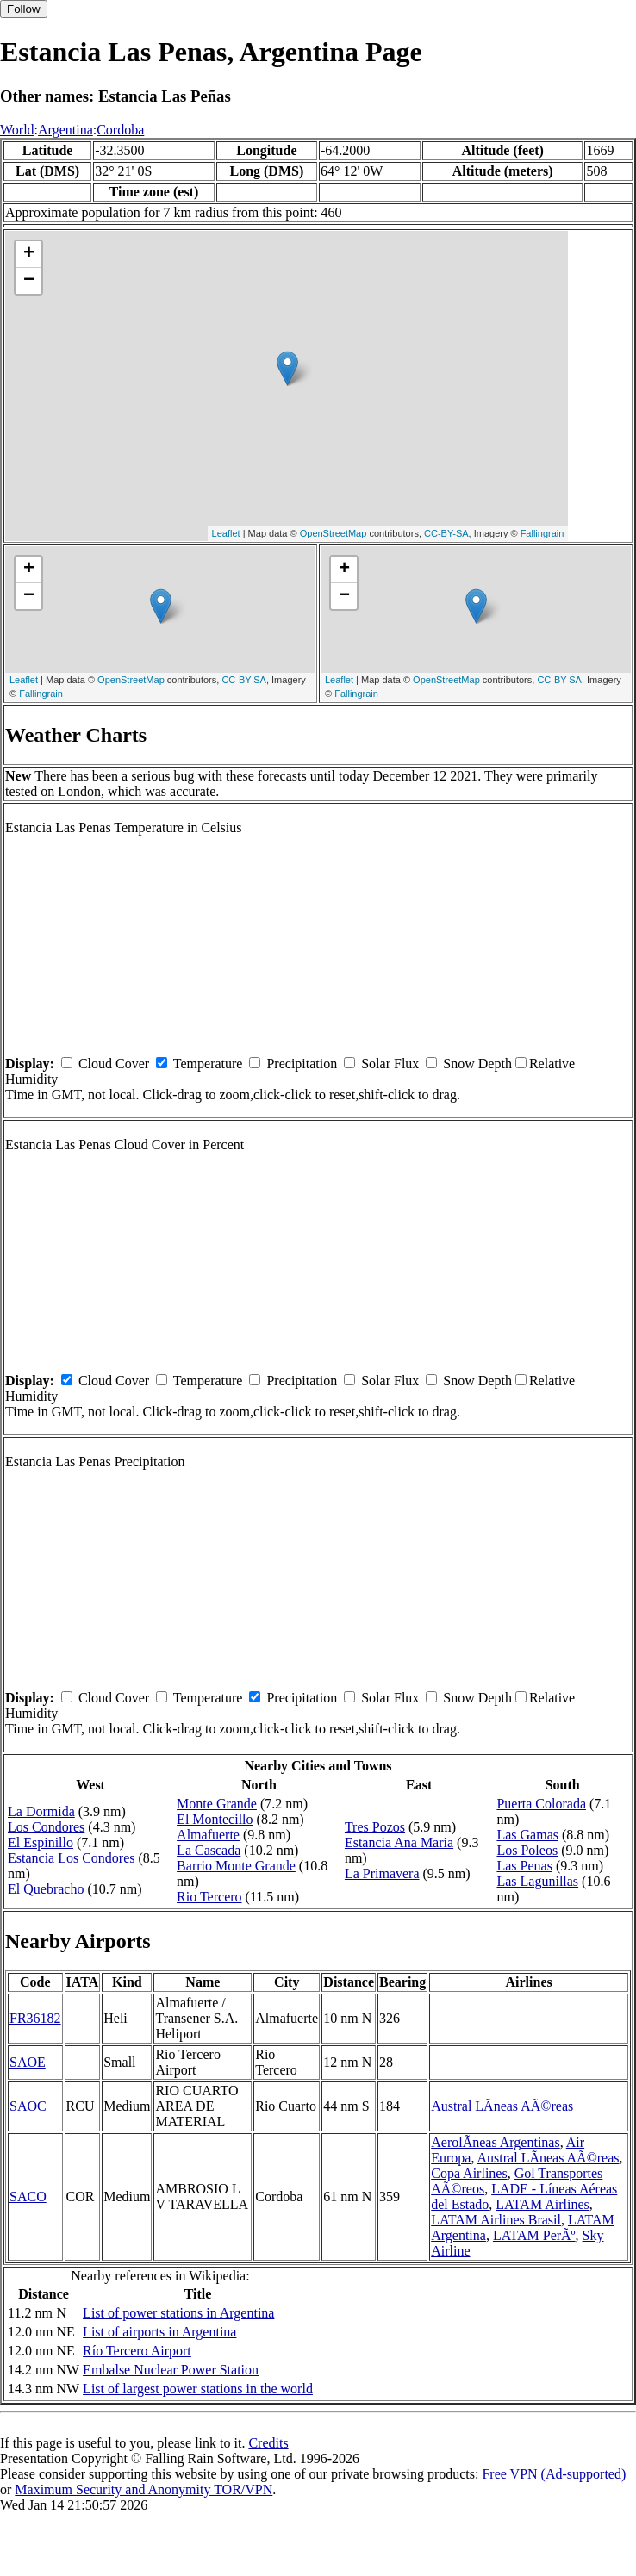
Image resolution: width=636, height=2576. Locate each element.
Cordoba (120, 129)
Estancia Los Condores (71, 1858)
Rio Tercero (209, 1896)
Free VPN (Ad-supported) (554, 2474)
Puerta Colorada (541, 1803)
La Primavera (382, 1873)
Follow (24, 9)
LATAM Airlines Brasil (496, 2219)
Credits (268, 2443)
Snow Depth (477, 1063)
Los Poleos (527, 1850)
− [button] (28, 281)
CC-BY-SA (446, 533)
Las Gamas (527, 1834)
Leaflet (226, 533)
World (17, 129)
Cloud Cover (113, 1063)
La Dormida (41, 1811)
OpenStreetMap (333, 533)
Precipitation (301, 1063)
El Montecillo (215, 1819)
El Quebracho (46, 1889)
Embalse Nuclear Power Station (171, 2369)
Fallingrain (542, 533)
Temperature (208, 1063)
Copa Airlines (469, 2173)
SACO (28, 2196)
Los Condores (46, 1827)
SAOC (28, 2106)
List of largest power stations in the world (198, 2388)
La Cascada (208, 1850)
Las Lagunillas (537, 1881)
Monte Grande (217, 1803)
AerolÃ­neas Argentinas (495, 2142)
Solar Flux (390, 1063)
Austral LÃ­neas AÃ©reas (502, 2106)
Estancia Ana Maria (399, 1842)
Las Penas (524, 1865)
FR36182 (35, 2018)
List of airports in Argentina (159, 2331)
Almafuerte (208, 1834)
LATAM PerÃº (534, 2235)
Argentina (65, 129)
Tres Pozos (375, 1827)
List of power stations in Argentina (178, 2312)
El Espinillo (40, 1842)
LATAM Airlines (542, 2204)
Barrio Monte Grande (236, 1865)
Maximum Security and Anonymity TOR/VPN (143, 2489)
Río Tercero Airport (137, 2350)
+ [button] (28, 254)
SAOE (27, 2062)
